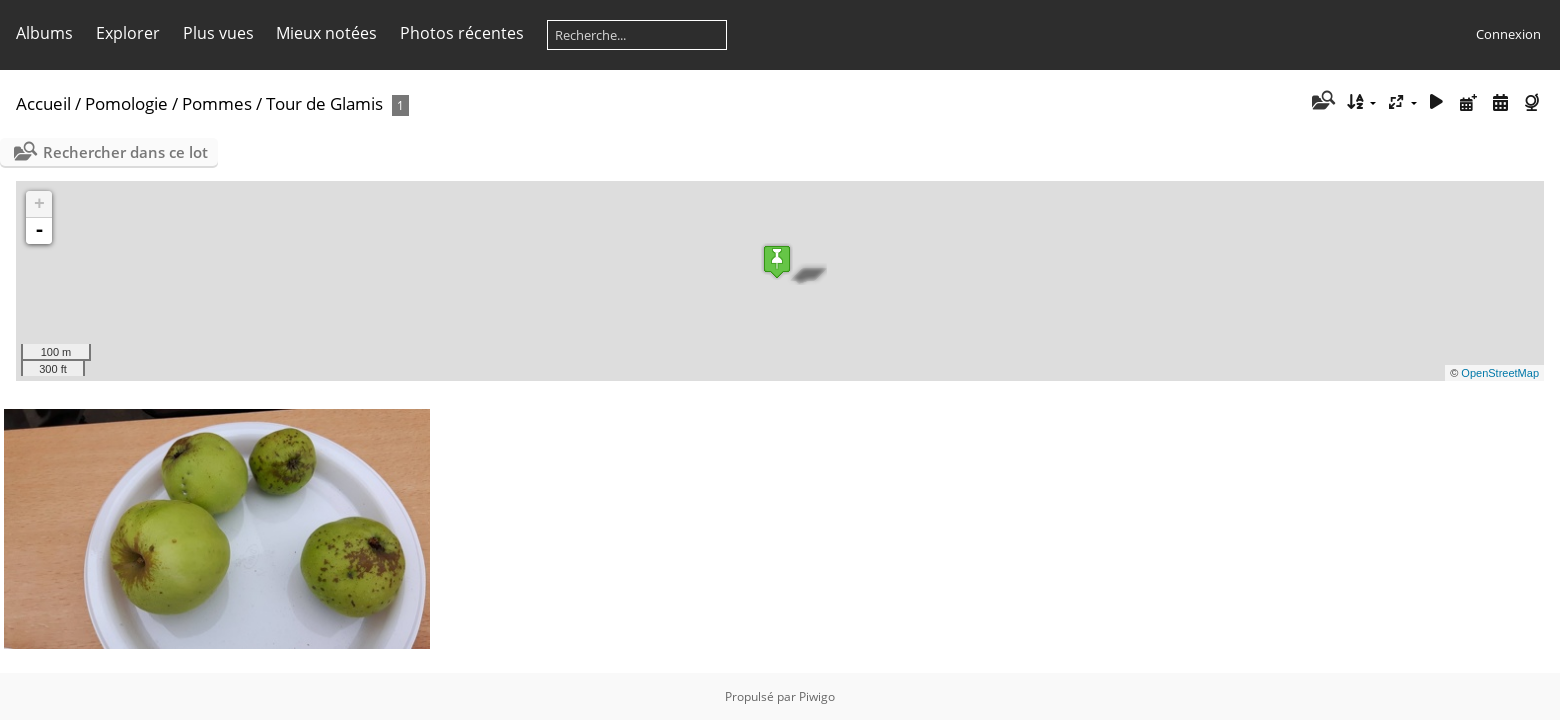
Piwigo (817, 696)
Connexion (1508, 34)
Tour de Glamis (324, 103)
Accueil (43, 103)
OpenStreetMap (1500, 373)
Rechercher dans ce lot (125, 152)
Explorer (128, 33)
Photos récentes (462, 33)
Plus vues (218, 33)
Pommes (217, 103)
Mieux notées (326, 33)
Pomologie (126, 103)
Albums (44, 33)
